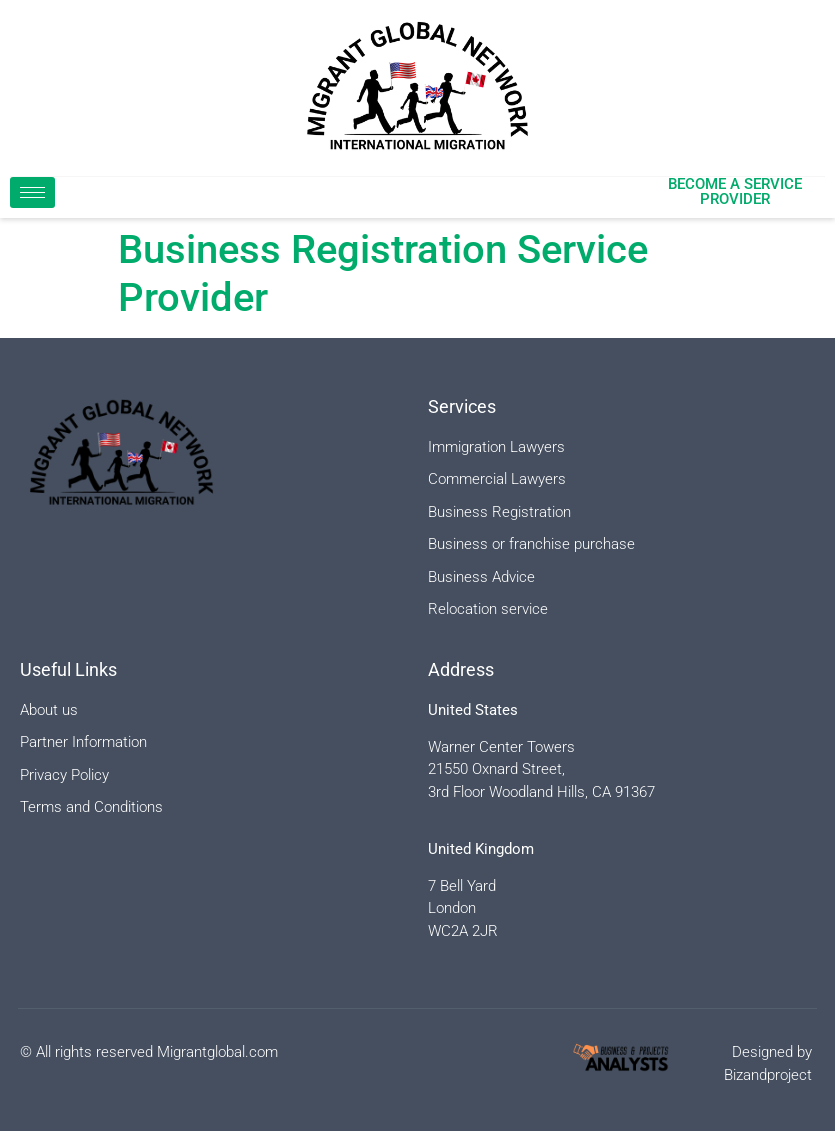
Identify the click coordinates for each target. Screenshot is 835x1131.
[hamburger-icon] (32, 192)
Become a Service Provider (735, 191)
